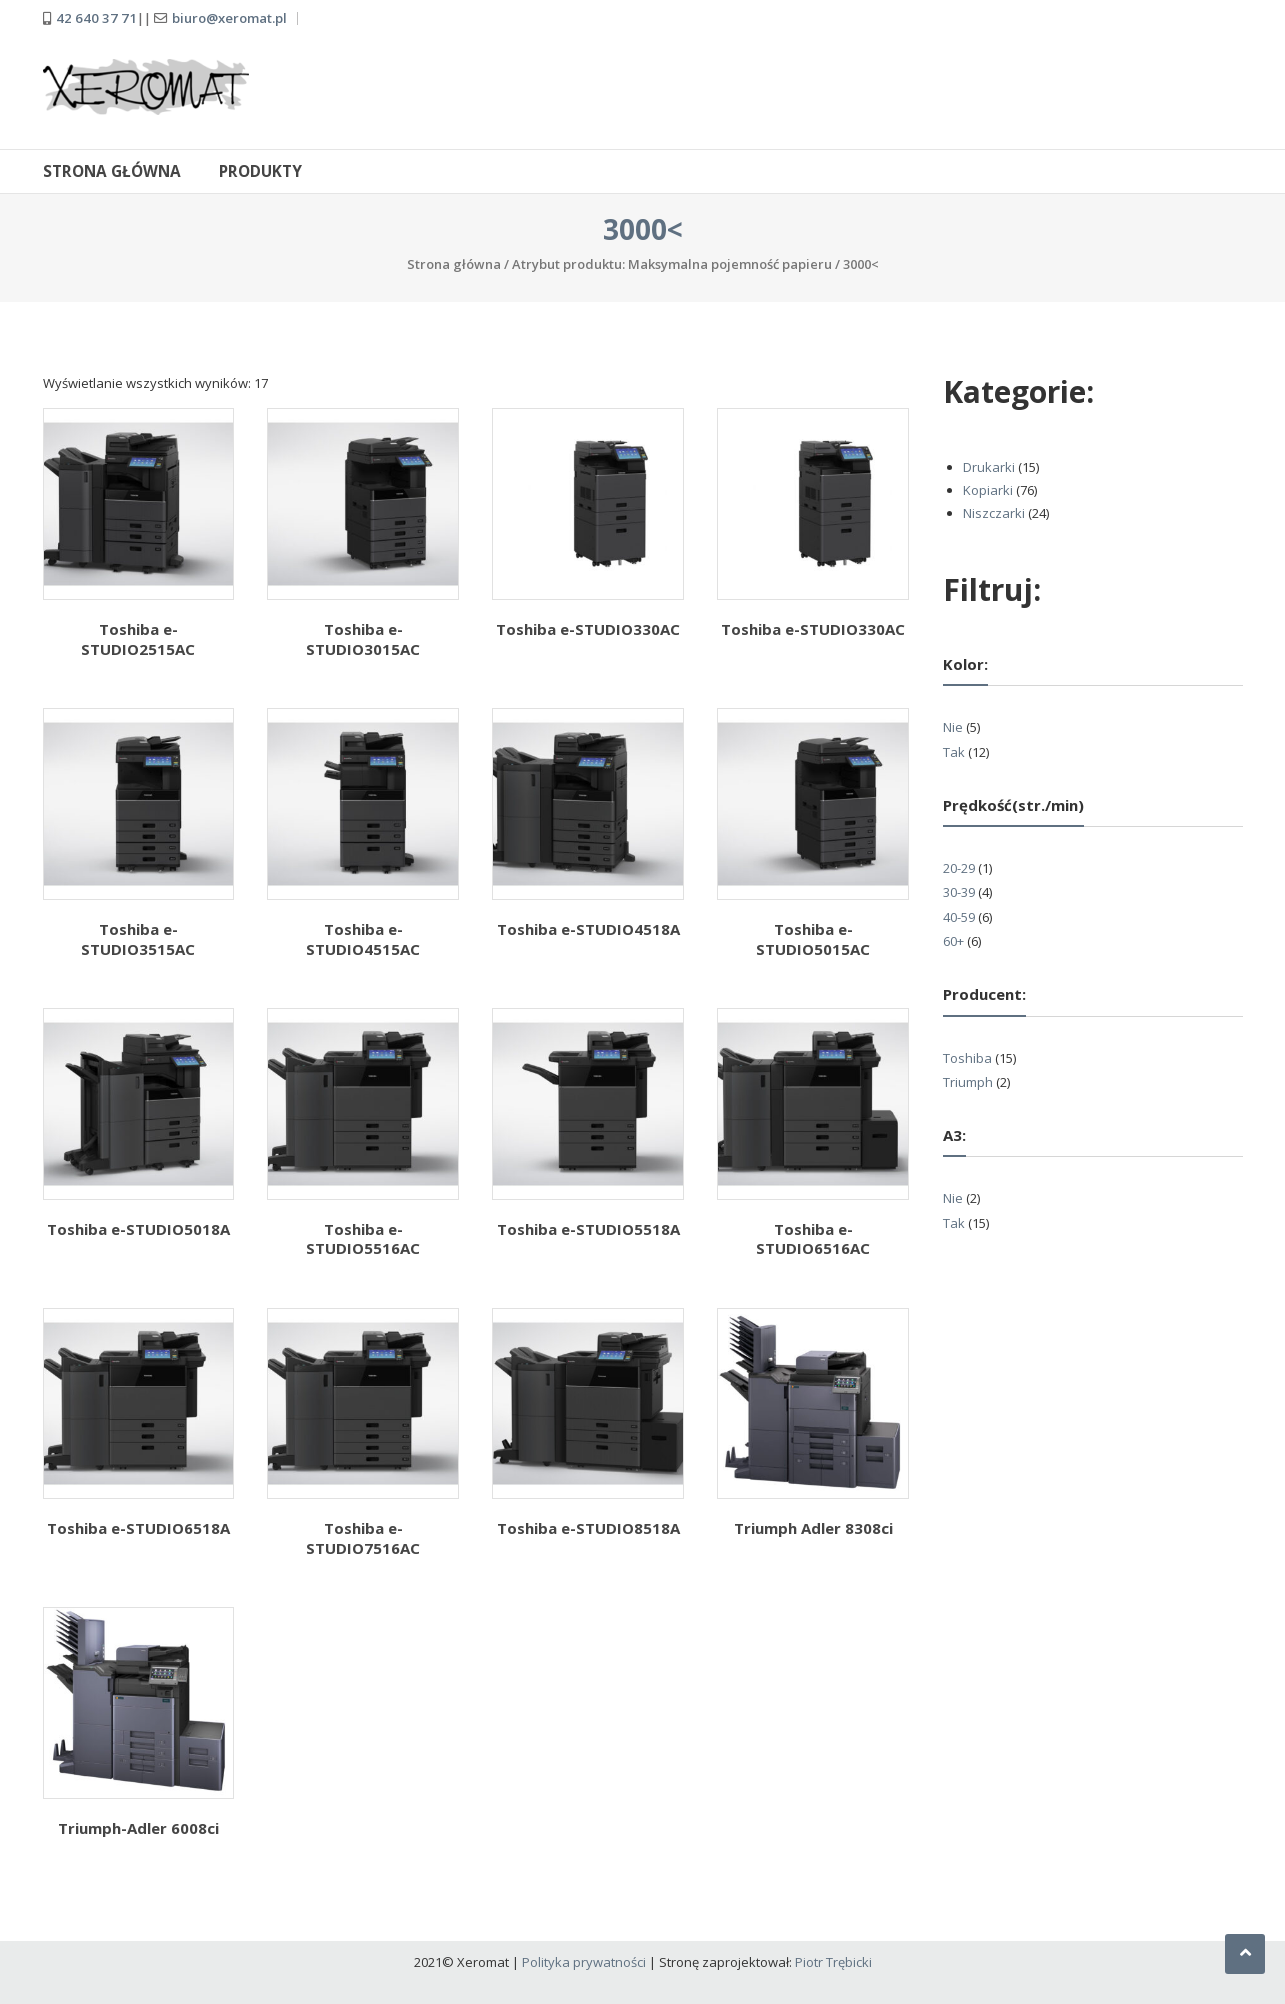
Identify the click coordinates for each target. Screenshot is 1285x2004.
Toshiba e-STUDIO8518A (588, 1528)
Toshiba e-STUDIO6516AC (813, 1239)
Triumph (968, 1082)
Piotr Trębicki (833, 1962)
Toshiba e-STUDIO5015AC (813, 939)
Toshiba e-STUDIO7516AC (363, 1538)
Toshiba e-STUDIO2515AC (138, 639)
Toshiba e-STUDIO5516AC (363, 1239)
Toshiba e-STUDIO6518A (138, 1528)
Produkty (260, 171)
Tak (954, 752)
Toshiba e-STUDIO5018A (138, 1229)
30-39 (959, 892)
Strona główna (112, 171)
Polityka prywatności (584, 1962)
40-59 (959, 917)
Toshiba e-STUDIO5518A (588, 1229)
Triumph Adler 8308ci (813, 1528)
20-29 (959, 868)
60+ (953, 941)
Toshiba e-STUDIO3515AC (138, 939)
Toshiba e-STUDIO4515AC (363, 939)
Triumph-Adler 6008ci (138, 1828)
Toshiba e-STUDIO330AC (588, 629)
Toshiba (967, 1058)
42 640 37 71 (96, 18)
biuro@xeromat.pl (229, 18)
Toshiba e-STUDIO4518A (588, 929)
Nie (953, 727)
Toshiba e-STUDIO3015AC (363, 639)
